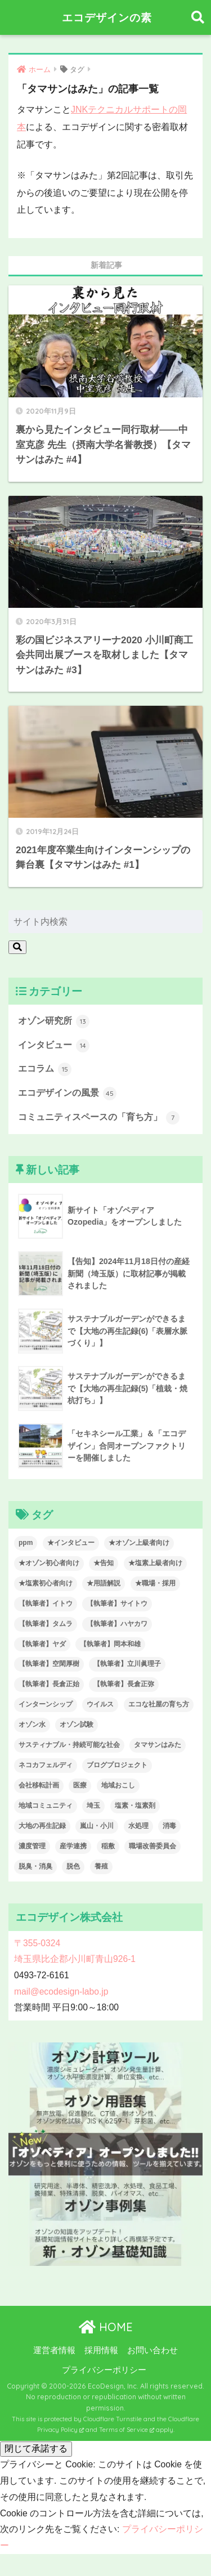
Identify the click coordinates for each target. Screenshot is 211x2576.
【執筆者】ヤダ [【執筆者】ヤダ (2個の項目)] (42, 1644)
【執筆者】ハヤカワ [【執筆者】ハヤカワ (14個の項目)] (117, 1624)
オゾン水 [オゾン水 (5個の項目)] (32, 1724)
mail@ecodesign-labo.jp (61, 1991)
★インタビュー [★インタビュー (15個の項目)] (71, 1543)
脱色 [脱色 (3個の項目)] (73, 1866)
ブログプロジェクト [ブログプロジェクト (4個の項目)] (117, 1765)
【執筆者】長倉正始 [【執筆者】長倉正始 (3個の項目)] (49, 1684)
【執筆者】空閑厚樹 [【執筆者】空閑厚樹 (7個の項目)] (49, 1664)
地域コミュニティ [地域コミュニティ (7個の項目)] (46, 1805)
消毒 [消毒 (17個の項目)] (169, 1826)
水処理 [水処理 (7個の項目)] (138, 1826)
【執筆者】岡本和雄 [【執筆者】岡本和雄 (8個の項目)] (110, 1644)
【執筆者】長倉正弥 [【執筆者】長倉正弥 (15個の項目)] (123, 1684)
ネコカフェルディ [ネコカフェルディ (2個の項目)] (46, 1765)
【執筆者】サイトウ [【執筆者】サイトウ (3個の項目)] (117, 1603)
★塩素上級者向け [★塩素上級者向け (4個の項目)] (155, 1563)
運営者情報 (54, 2350)
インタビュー (53, 1045)
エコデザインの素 (107, 17)
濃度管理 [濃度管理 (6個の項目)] (32, 1846)
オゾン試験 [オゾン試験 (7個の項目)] (76, 1724)
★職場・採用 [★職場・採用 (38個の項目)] (155, 1583)
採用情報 (101, 2350)
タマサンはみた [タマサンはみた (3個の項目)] (157, 1745)
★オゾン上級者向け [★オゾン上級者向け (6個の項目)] (139, 1543)
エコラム (44, 1069)
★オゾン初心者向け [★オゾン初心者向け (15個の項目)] (49, 1563)
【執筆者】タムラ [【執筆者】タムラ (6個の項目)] (46, 1624)
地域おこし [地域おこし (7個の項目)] (118, 1785)
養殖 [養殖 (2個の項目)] (101, 1866)
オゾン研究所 (53, 1021)
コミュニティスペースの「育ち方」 (98, 1118)
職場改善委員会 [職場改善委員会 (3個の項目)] (152, 1846)
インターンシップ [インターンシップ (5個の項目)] (46, 1704)
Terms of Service (126, 2430)
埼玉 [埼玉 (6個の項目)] (93, 1805)
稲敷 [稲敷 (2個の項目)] (108, 1846)
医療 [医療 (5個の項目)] (80, 1785)
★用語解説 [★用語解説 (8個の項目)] (103, 1583)
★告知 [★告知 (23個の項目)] (103, 1563)
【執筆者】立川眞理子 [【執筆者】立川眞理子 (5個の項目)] (127, 1664)
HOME (106, 2327)
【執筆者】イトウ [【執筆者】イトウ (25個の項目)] (46, 1603)
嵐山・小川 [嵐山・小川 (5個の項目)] (97, 1826)
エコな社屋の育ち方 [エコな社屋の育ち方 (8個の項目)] (158, 1704)
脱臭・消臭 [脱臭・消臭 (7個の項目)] (35, 1866)
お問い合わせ (152, 2350)
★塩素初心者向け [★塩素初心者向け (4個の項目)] (46, 1583)
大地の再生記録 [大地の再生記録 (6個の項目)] (42, 1826)
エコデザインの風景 (67, 1093)
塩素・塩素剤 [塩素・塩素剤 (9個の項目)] (135, 1805)
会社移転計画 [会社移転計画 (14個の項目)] (39, 1785)
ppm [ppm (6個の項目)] (26, 1543)
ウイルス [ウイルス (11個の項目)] (100, 1704)
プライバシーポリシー (104, 2370)
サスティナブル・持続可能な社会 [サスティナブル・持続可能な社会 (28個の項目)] (69, 1745)
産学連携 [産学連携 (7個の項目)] (73, 1846)
